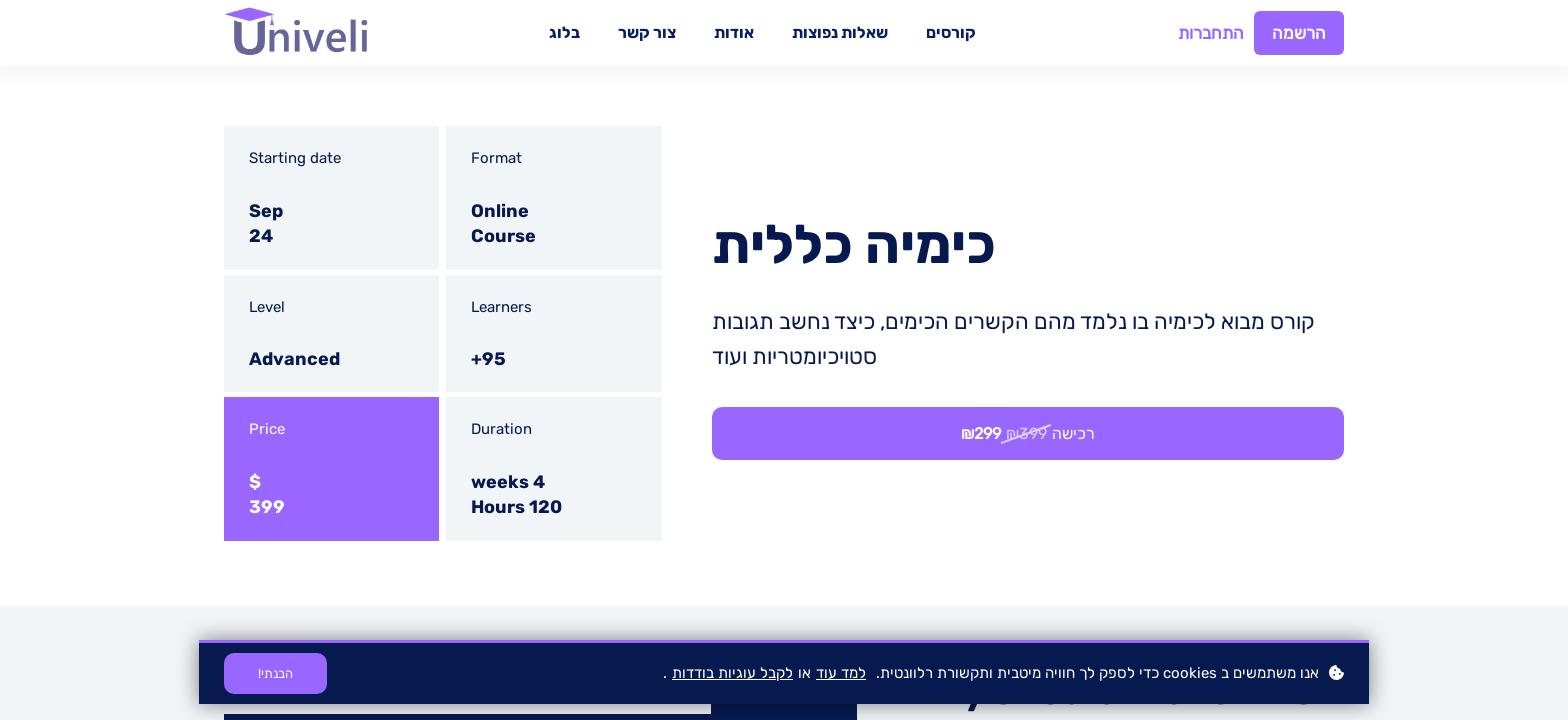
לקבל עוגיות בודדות (732, 673)
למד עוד (841, 673)
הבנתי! (275, 673)
